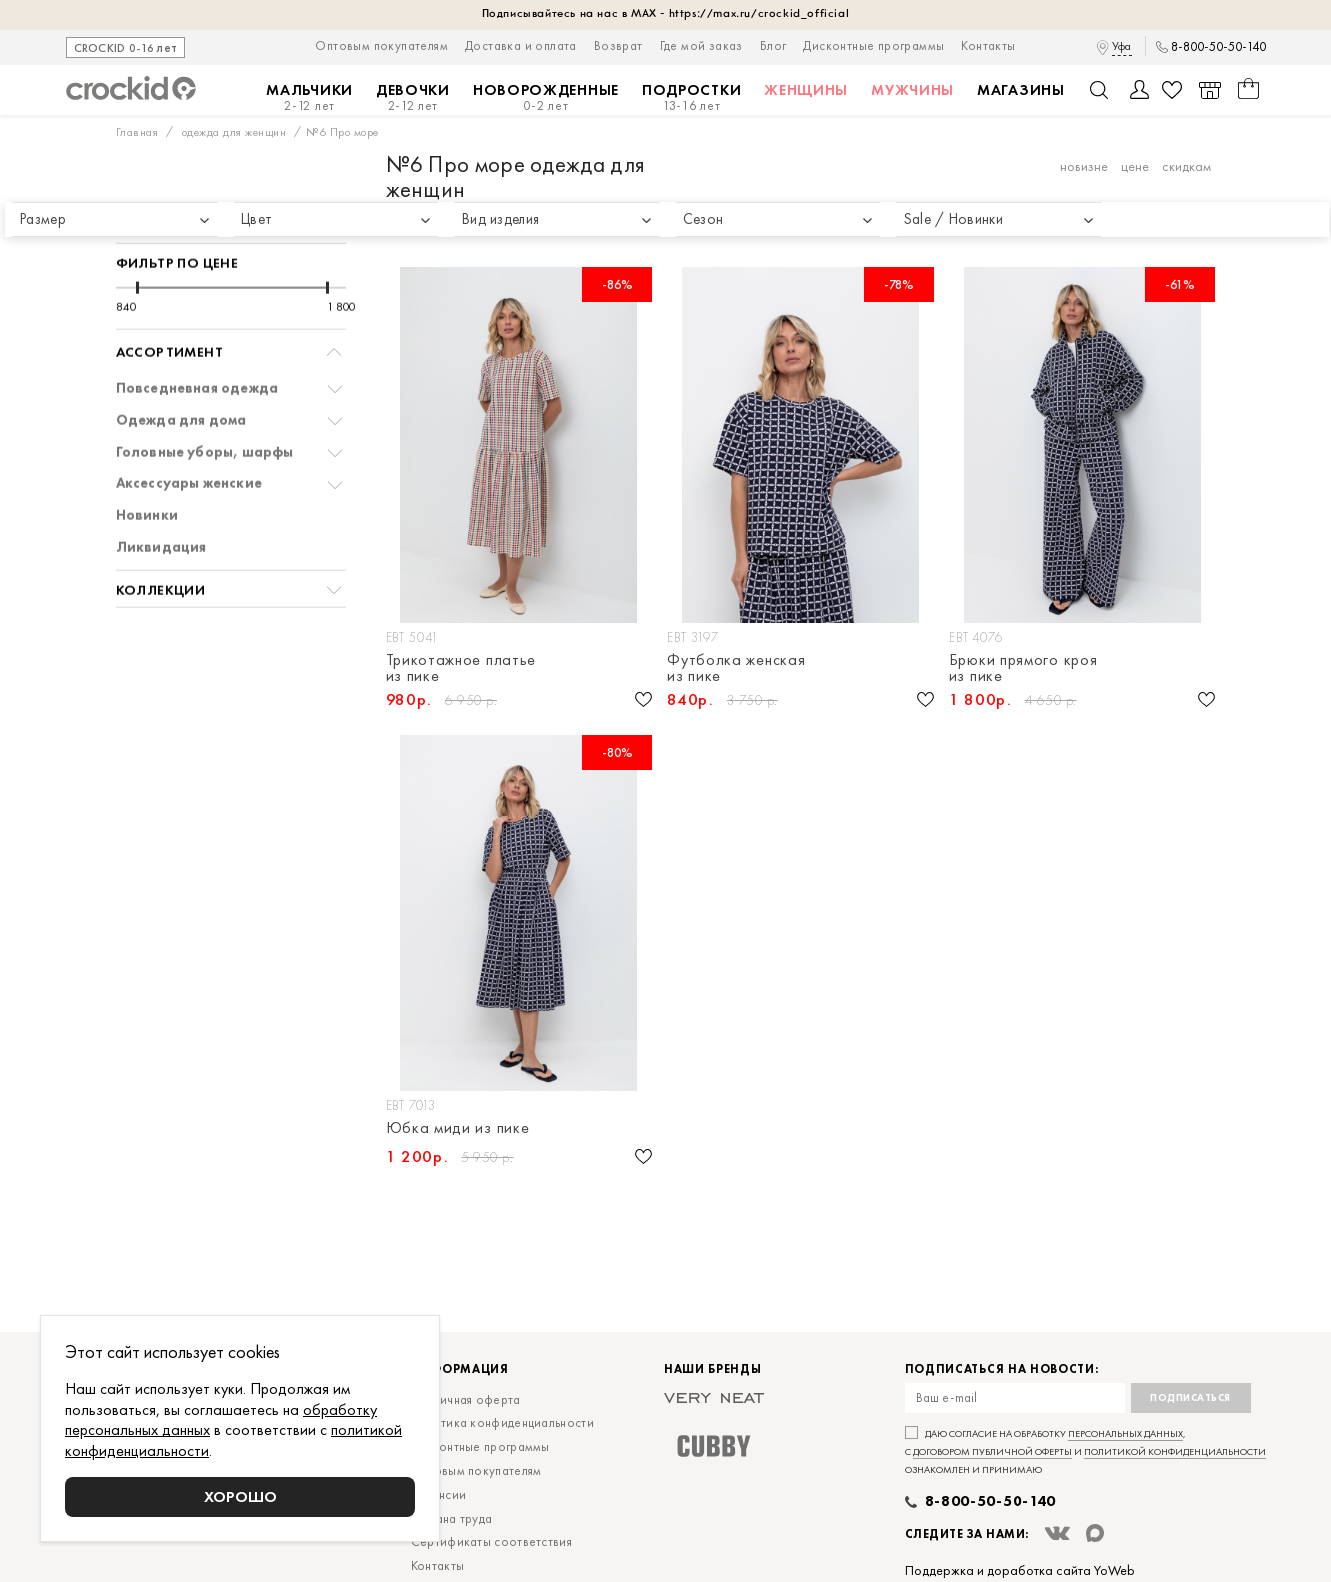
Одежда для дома (181, 363)
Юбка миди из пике (458, 1129)
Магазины (1021, 90)
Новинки (147, 458)
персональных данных (1125, 1433)
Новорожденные (546, 97)
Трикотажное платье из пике (461, 668)
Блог (773, 45)
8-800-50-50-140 (1218, 47)
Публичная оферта (466, 1399)
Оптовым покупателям (381, 45)
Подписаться (1190, 1397)
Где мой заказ (701, 45)
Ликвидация (161, 490)
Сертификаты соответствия (491, 1541)
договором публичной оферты (992, 1451)
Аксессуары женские (189, 426)
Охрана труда (452, 1518)
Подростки (691, 97)
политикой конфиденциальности (1175, 1451)
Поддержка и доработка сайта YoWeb (1020, 1570)
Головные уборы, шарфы (205, 395)
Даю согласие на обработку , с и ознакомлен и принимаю (1085, 1451)
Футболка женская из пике (736, 668)
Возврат (618, 45)
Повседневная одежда (197, 331)
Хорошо (240, 1496)
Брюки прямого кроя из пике (1023, 668)
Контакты (988, 45)
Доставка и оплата (521, 45)
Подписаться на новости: (1002, 1369)
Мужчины (912, 90)
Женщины (806, 90)
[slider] (137, 231)
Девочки (413, 97)
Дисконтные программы (873, 45)
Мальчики (309, 97)
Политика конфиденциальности (502, 1422)
